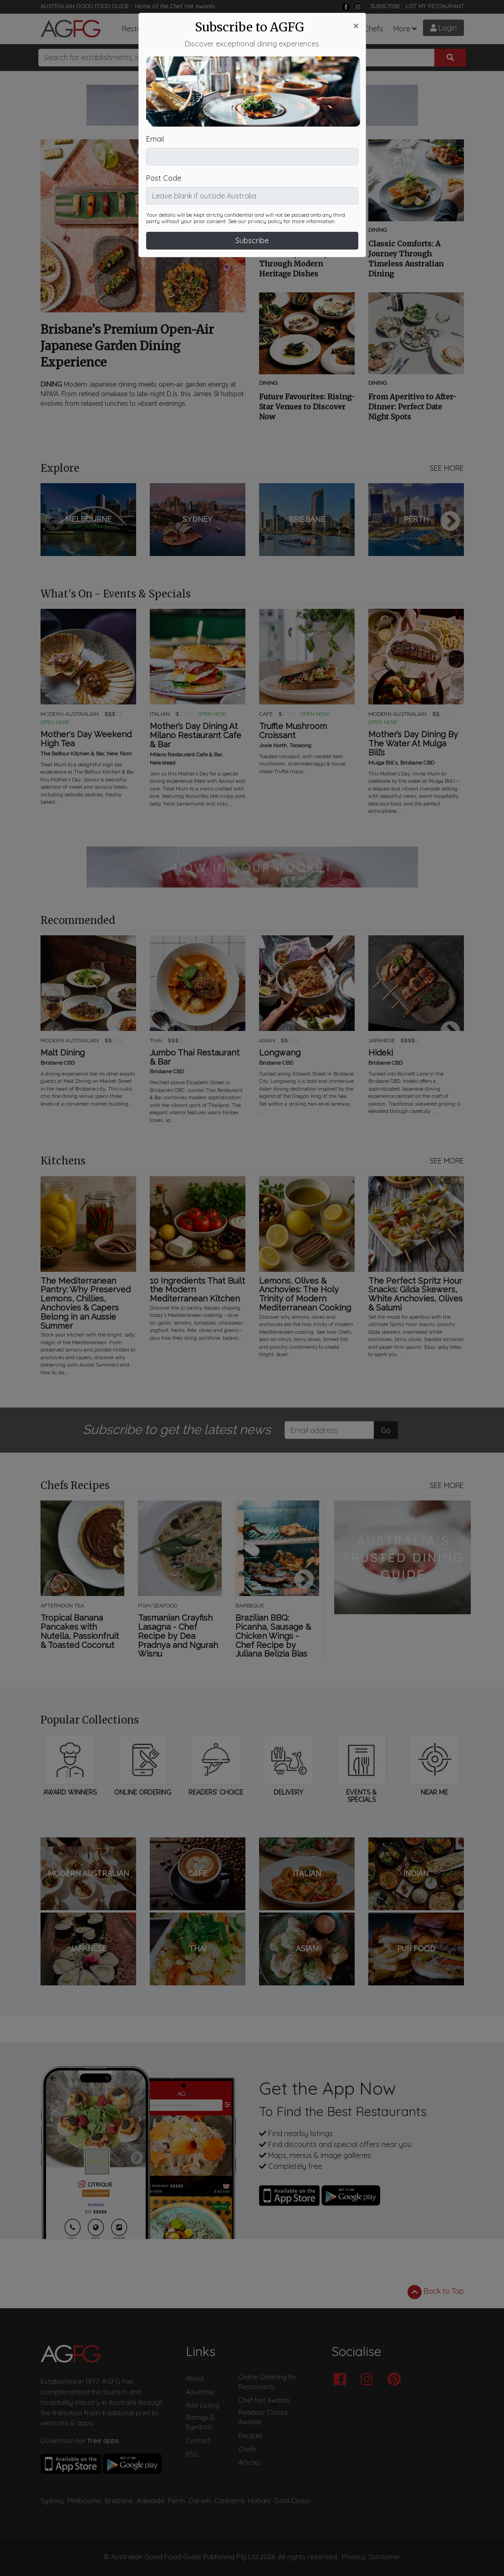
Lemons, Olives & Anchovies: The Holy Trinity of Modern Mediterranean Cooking (305, 1294)
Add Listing (202, 2405)
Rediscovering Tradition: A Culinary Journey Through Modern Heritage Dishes (305, 258)
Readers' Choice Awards (263, 2417)
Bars (185, 28)
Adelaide (150, 2500)
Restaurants (142, 28)
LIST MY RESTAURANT (435, 6)
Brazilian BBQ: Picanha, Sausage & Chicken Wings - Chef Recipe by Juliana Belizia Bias (273, 1635)
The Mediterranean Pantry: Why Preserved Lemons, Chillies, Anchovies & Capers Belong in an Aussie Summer (86, 1303)
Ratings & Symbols (200, 2422)
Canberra (229, 2500)
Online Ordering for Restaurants (267, 2382)
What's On (255, 28)
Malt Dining (63, 1052)
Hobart (259, 2500)
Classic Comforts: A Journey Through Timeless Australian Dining (405, 258)
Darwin (199, 2500)
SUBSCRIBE (385, 6)
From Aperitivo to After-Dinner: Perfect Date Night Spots (412, 406)
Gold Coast (292, 2500)
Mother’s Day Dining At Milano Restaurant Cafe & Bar (195, 735)
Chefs (373, 28)
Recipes (340, 28)
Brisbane (119, 2500)
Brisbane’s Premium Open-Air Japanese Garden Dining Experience (127, 346)
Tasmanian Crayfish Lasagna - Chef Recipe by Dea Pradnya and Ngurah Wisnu (178, 1635)
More (401, 28)
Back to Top (435, 2292)
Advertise (200, 2392)
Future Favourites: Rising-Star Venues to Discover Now (307, 406)
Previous (54, 521)
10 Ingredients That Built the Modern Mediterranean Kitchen (197, 1289)
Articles (215, 28)
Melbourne (84, 2500)
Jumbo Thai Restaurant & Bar (194, 1057)
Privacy (353, 2557)
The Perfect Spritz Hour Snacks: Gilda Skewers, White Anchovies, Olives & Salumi (415, 1294)
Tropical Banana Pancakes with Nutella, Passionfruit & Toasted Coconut (80, 1631)
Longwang (279, 1052)
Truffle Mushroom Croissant (293, 731)
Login (443, 27)
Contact (198, 2441)
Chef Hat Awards (192, 6)
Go (386, 1430)
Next (450, 521)
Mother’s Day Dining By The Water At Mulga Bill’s (413, 743)
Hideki (380, 1052)
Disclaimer (385, 2557)
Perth (176, 2500)
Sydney (52, 2500)
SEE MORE (447, 468)
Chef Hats (300, 28)
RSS (192, 2454)
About (195, 2378)
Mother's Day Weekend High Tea (86, 739)
